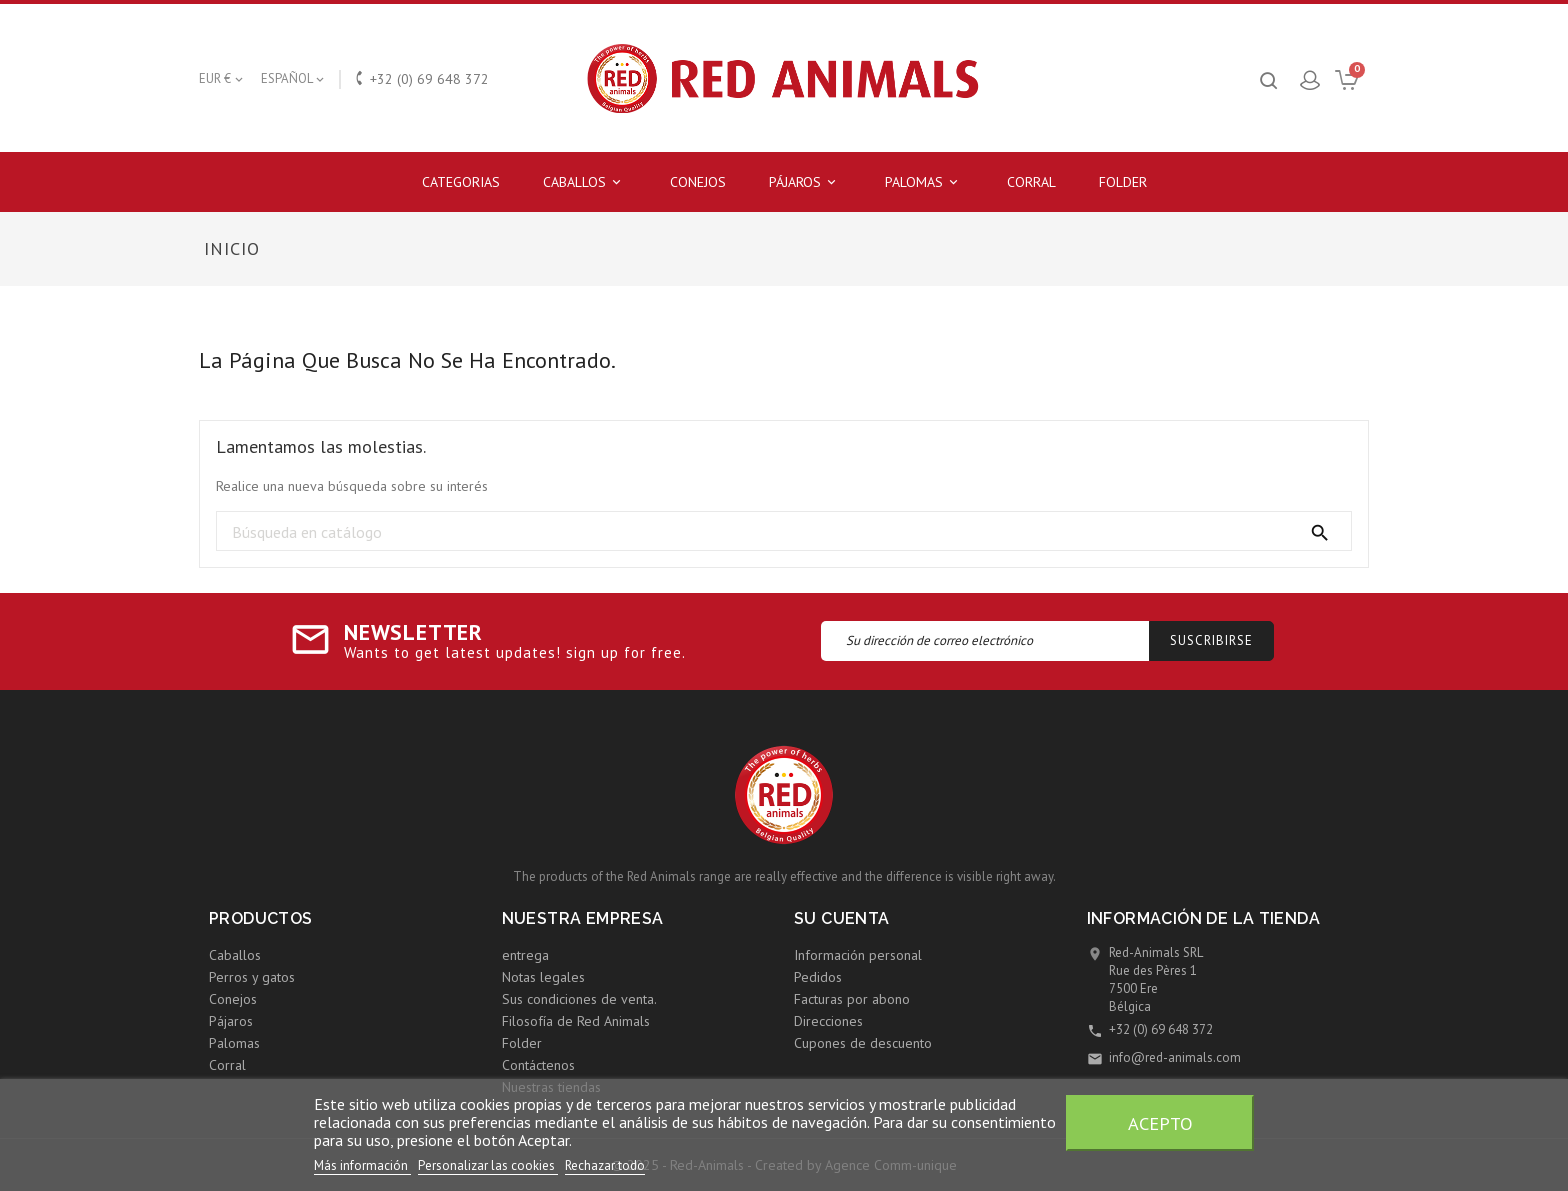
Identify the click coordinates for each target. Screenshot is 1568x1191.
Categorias (461, 182)
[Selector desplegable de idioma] (294, 79)
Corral (1031, 182)
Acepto (1160, 1123)
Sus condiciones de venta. (579, 999)
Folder (1123, 182)
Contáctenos (538, 1065)
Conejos (698, 182)
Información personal (858, 955)
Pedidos (818, 977)
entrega (525, 955)
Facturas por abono (852, 999)
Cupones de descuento (863, 1043)
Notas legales (543, 977)
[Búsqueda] (784, 532)
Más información (362, 1165)
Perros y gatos (252, 977)
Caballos (585, 182)
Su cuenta (842, 918)
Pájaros (805, 182)
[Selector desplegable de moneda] (222, 79)
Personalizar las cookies (488, 1165)
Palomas (924, 182)
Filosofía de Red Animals (576, 1021)
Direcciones (828, 1021)
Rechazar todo (605, 1165)
